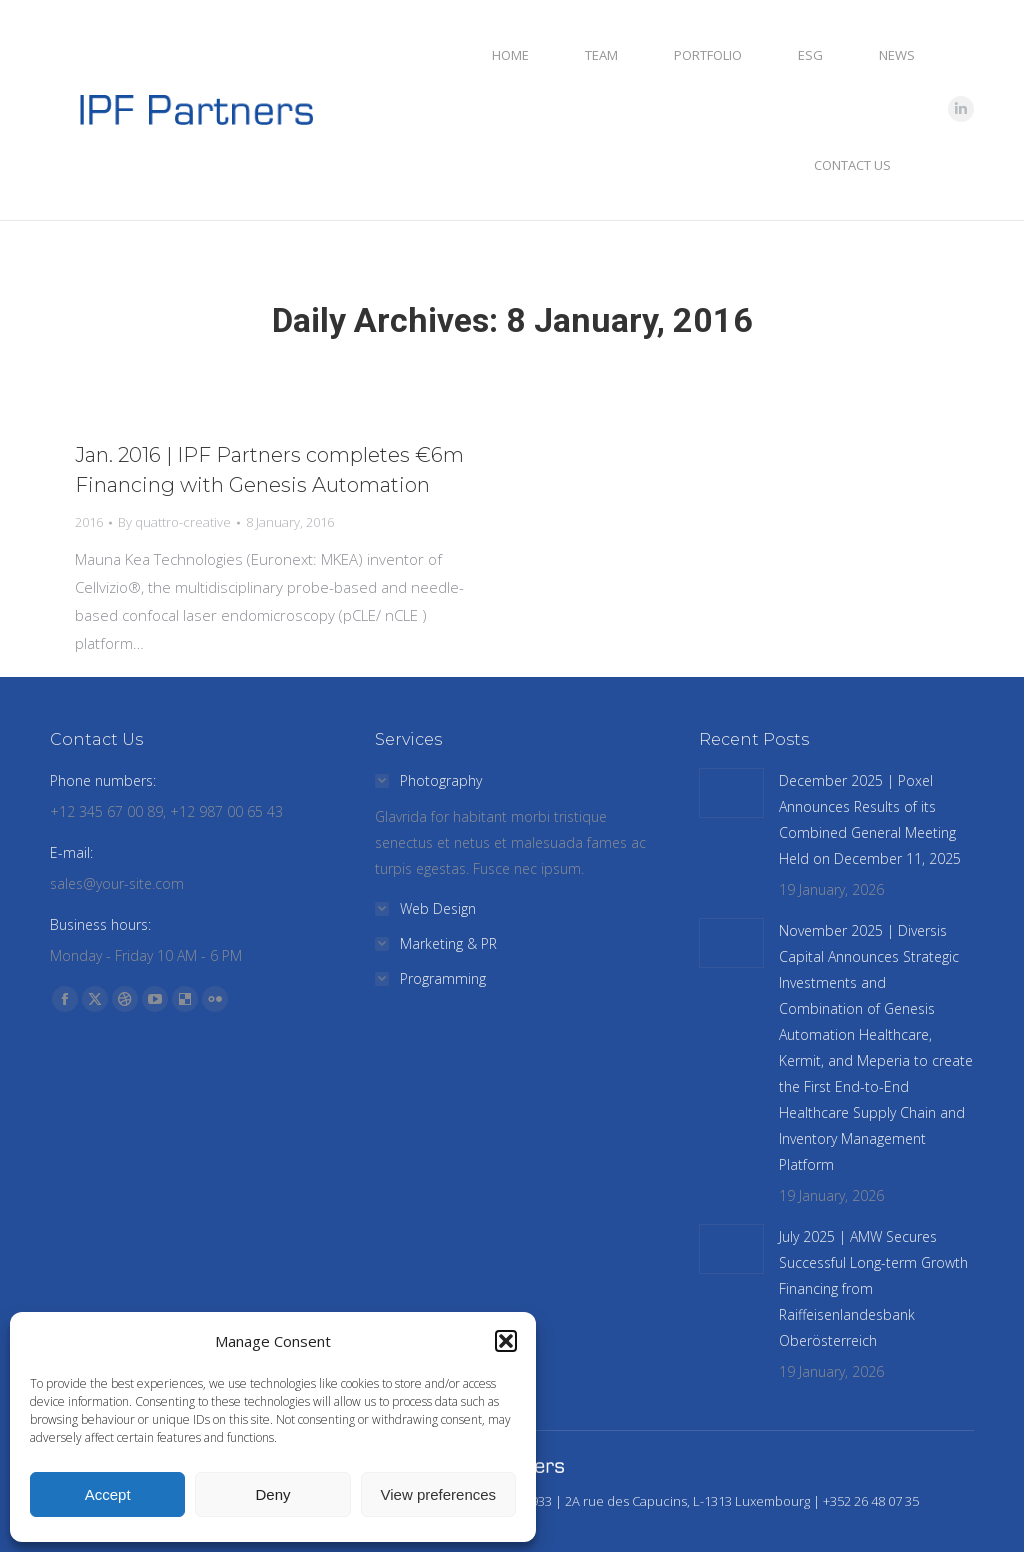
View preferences (439, 1494)
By (174, 522)
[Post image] (731, 793)
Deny (272, 1494)
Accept (108, 1494)
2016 (89, 522)
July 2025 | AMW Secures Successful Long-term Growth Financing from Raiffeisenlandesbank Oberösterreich (873, 1288)
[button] (506, 1341)
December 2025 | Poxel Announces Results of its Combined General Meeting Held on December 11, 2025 (870, 819)
